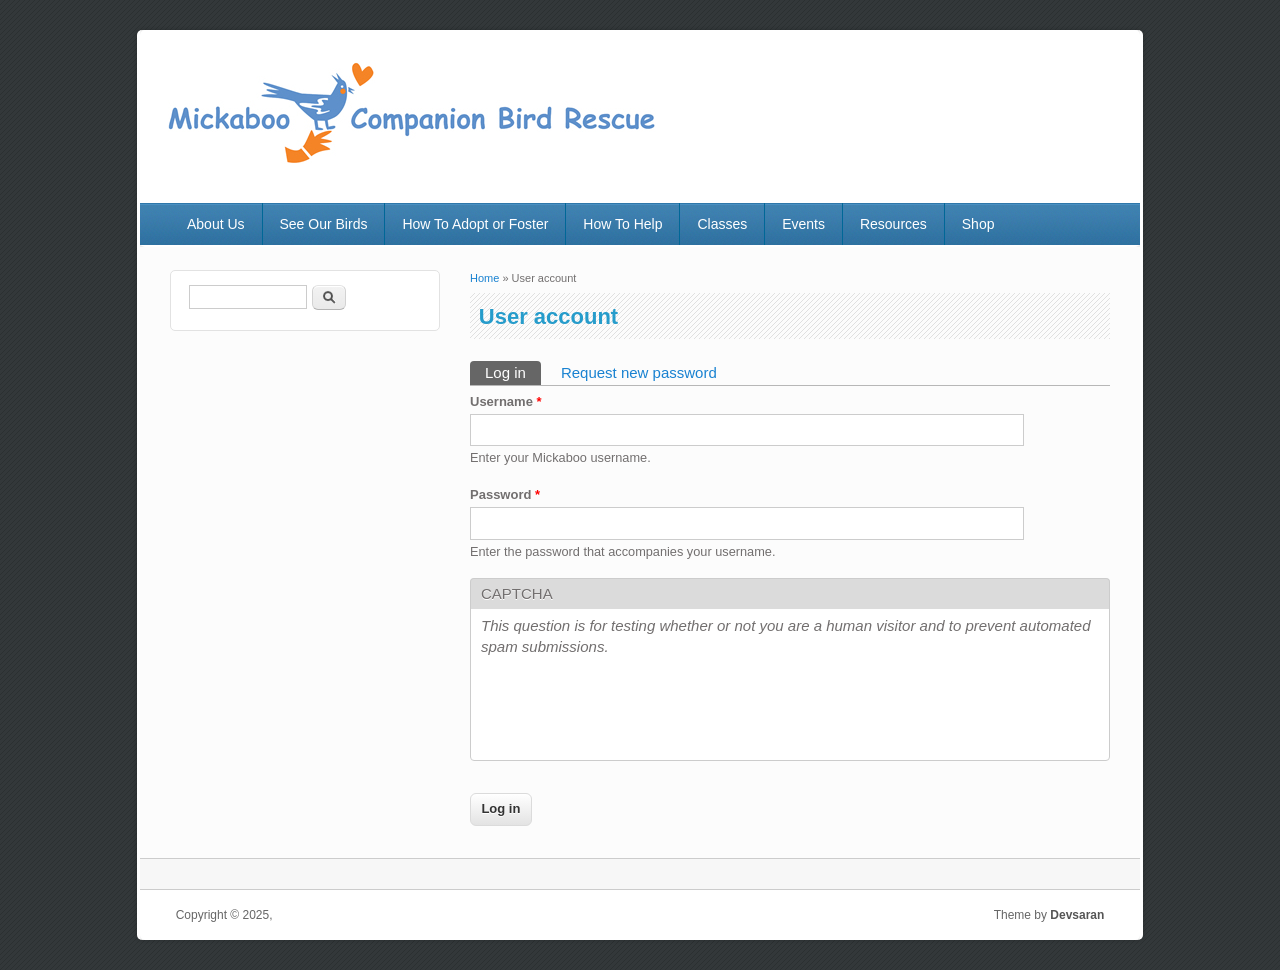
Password (505, 494)
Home (484, 278)
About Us (216, 224)
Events (803, 224)
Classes (722, 224)
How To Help (622, 224)
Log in (513, 371)
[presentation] (633, 711)
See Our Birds (324, 224)
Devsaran (1077, 915)
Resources (893, 224)
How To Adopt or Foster (475, 224)
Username (506, 401)
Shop (978, 224)
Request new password (639, 372)
